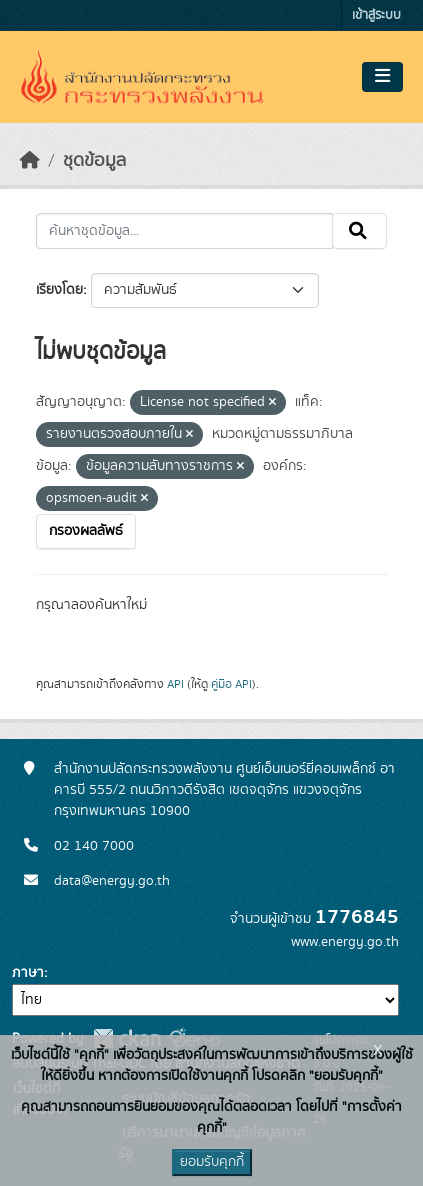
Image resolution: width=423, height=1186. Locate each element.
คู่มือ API (231, 684)
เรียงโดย (59, 290)
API (175, 684)
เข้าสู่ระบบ (376, 15)
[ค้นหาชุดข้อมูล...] (184, 231)
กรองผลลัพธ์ (86, 531)
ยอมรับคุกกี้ (212, 1162)
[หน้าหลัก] (30, 161)
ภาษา (28, 973)
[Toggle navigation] (382, 77)
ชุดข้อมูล (94, 161)
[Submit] (359, 231)
